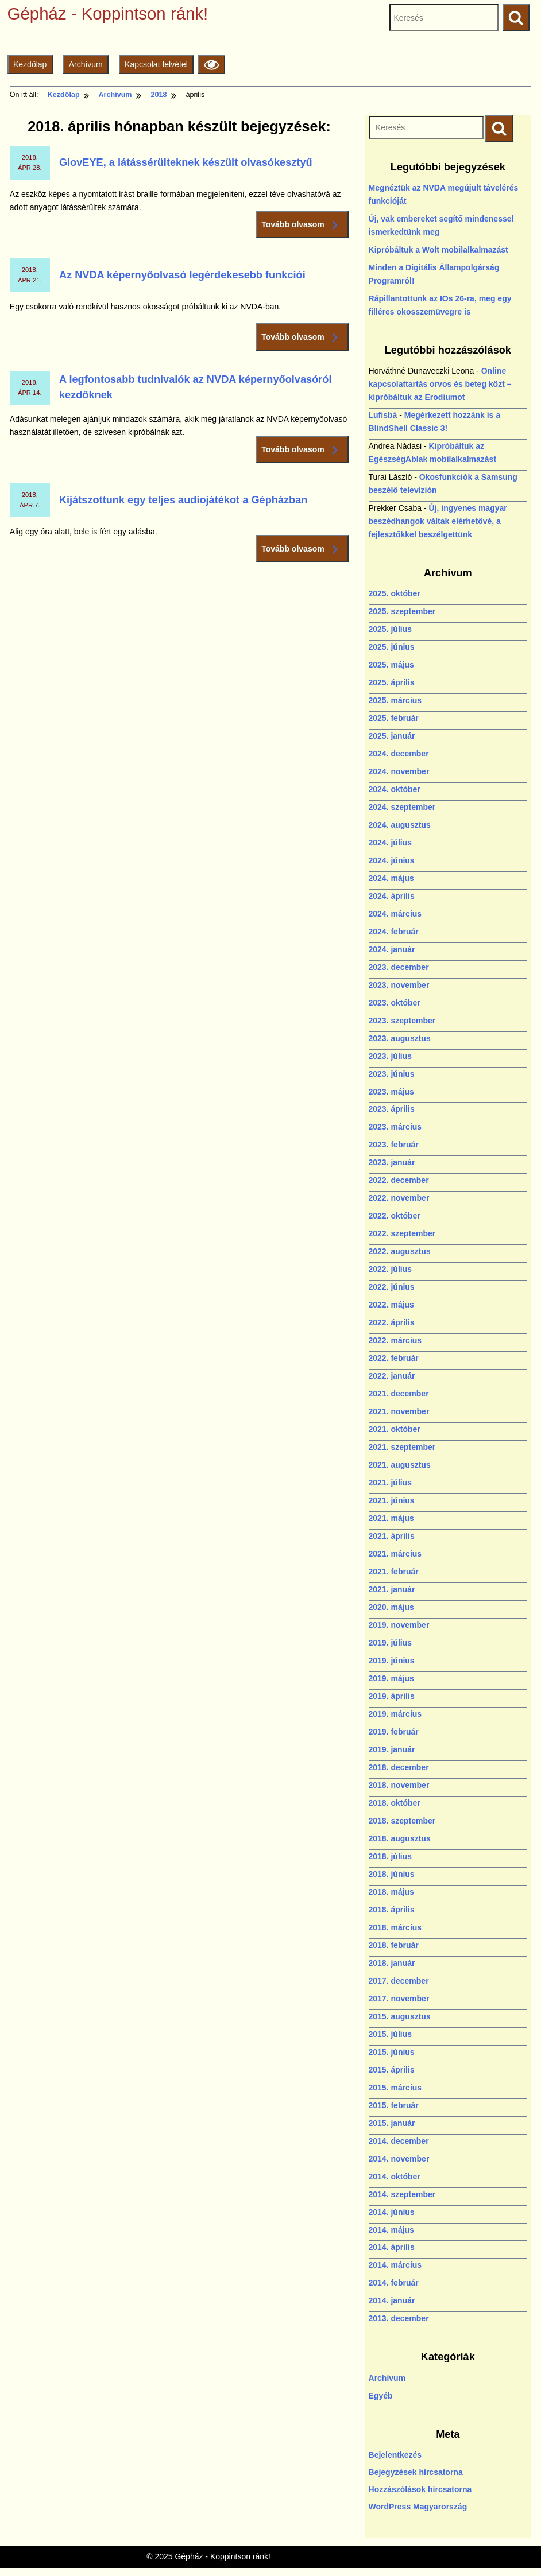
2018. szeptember (402, 1820)
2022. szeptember (402, 1233)
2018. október (394, 1802)
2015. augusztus (400, 2016)
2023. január (392, 1162)
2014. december (399, 2141)
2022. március (395, 1340)
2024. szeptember (402, 807)
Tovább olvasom (302, 224)
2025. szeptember (402, 611)
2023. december (399, 967)
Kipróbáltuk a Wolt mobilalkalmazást (438, 249)
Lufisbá (383, 415)
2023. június (392, 1073)
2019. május (391, 1678)
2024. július (390, 842)
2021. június (392, 1500)
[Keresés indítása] (498, 128)
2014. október (394, 2176)
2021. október (394, 1429)
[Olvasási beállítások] (211, 64)
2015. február (394, 2105)
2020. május (391, 1607)
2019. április (392, 1696)
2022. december (399, 1180)
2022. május (391, 1304)
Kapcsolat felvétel (156, 64)
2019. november (399, 1625)
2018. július (390, 1856)
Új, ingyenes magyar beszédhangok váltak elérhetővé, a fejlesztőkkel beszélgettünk (438, 521)
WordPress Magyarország (418, 2506)
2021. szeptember (402, 1447)
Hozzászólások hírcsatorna (420, 2489)
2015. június (392, 2052)
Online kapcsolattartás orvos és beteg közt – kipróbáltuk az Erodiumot (440, 384)
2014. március (395, 2264)
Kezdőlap (30, 64)
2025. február (394, 718)
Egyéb (381, 2395)
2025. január (392, 735)
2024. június (392, 860)
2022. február (394, 1358)
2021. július (390, 1482)
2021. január (392, 1589)
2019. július (390, 1642)
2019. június (392, 1660)
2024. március (395, 913)
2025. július (390, 629)
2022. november (399, 1197)
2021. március (395, 1553)
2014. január (392, 2300)
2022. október (394, 1215)
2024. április (392, 896)
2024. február (394, 931)
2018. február (394, 1945)
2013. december (399, 2318)
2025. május (391, 664)
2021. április (392, 1536)
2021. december (399, 1393)
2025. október (394, 593)
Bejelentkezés (395, 2454)
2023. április (392, 1109)
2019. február (394, 1731)
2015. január (392, 2123)
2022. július (390, 1269)
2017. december (399, 1980)
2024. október (394, 789)
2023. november (399, 985)
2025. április (392, 682)
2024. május (391, 878)
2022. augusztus (400, 1251)
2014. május (391, 2229)
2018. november (399, 1785)
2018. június (392, 1874)
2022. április (392, 1322)
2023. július (390, 1056)
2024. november (399, 771)
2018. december (399, 1767)
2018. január (392, 1963)
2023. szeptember (402, 1020)
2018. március (395, 1927)
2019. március (395, 1713)
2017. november (399, 1998)
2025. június (392, 646)
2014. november (399, 2158)
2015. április (392, 2069)
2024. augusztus (400, 824)
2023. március (395, 1126)
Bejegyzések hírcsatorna (416, 2472)
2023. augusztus (400, 1038)
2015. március (395, 2087)
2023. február (394, 1144)
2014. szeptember (402, 2194)
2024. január (392, 949)
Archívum (86, 64)
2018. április (392, 1909)
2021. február (394, 1571)
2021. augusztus (400, 1464)
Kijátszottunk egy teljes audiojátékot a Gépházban (183, 500)
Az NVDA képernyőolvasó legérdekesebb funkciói (182, 275)
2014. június (392, 2212)
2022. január (392, 1375)
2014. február (394, 2282)
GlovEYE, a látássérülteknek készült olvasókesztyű (185, 162)
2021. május (391, 1518)
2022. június (392, 1286)
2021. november (399, 1411)
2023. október (394, 1002)
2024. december (399, 753)
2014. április (392, 2247)
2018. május (391, 1891)
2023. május (391, 1091)
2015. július (390, 2034)
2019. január (392, 1749)
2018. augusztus (400, 1838)
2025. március (395, 700)
